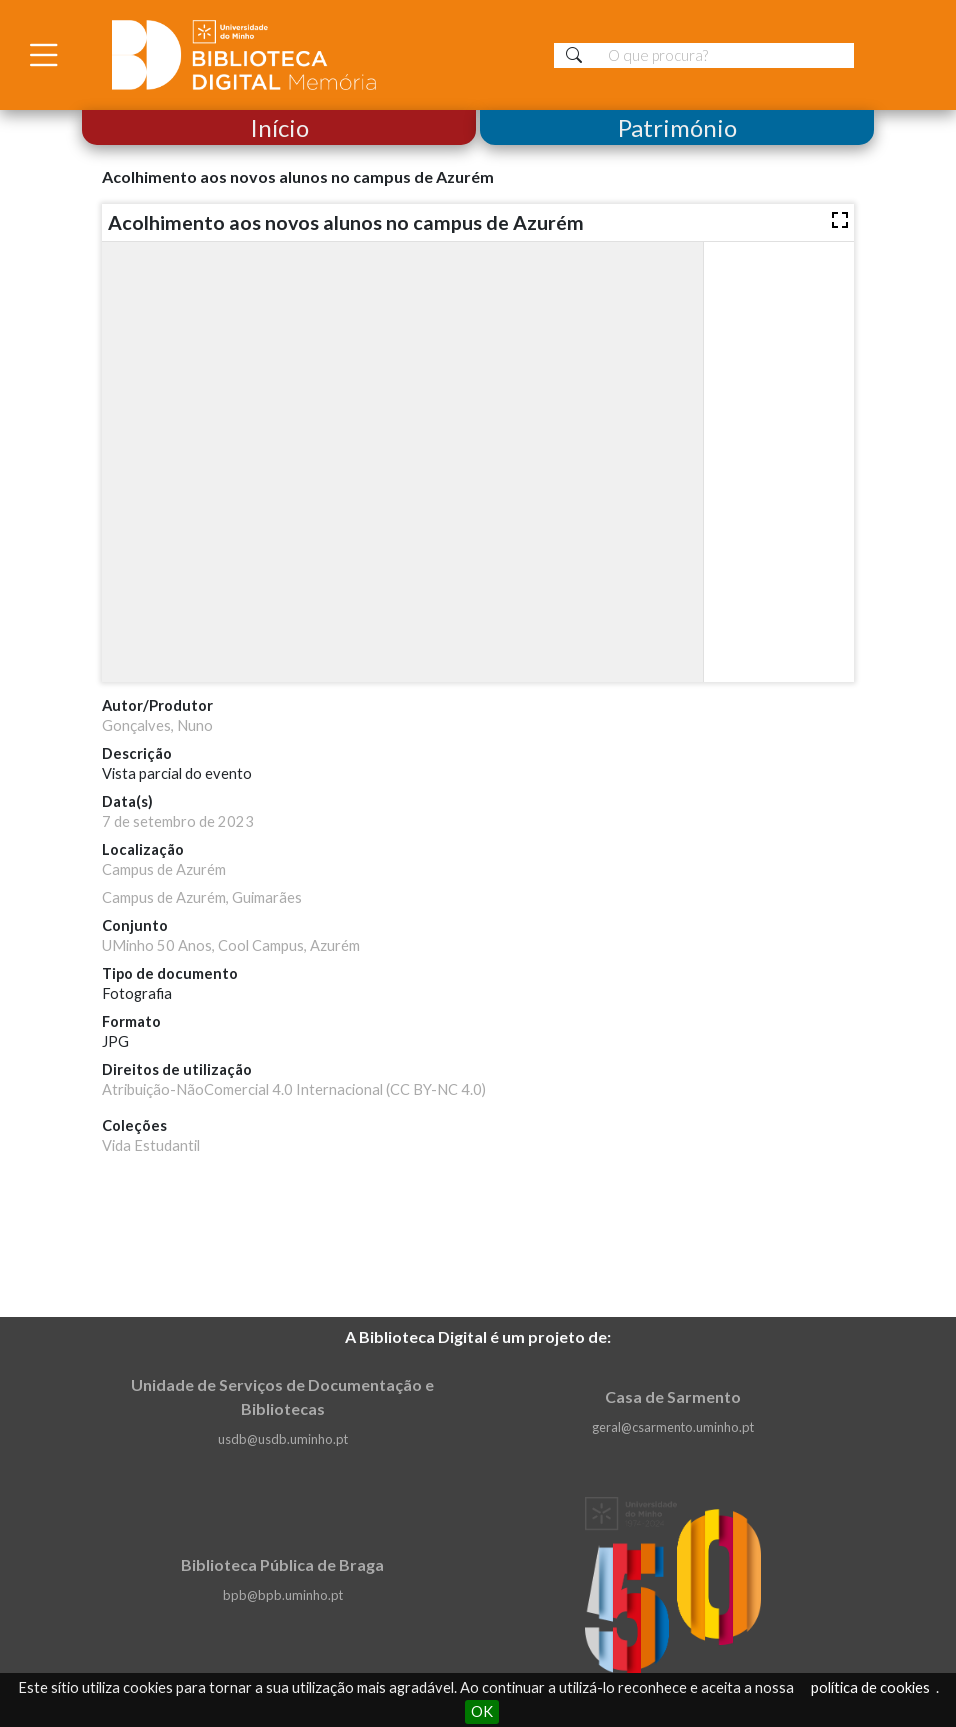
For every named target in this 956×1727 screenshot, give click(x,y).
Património (677, 127)
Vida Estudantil (151, 1145)
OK (482, 1711)
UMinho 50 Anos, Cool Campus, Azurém (231, 945)
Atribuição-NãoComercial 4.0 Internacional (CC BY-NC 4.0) (294, 1089)
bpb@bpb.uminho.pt (283, 1595)
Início (278, 127)
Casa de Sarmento (673, 1396)
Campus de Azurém (164, 869)
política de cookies (870, 1687)
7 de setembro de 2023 (178, 821)
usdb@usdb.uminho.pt (283, 1439)
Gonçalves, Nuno (157, 725)
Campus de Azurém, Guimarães (202, 897)
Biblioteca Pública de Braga (282, 1564)
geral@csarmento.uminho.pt (673, 1427)
